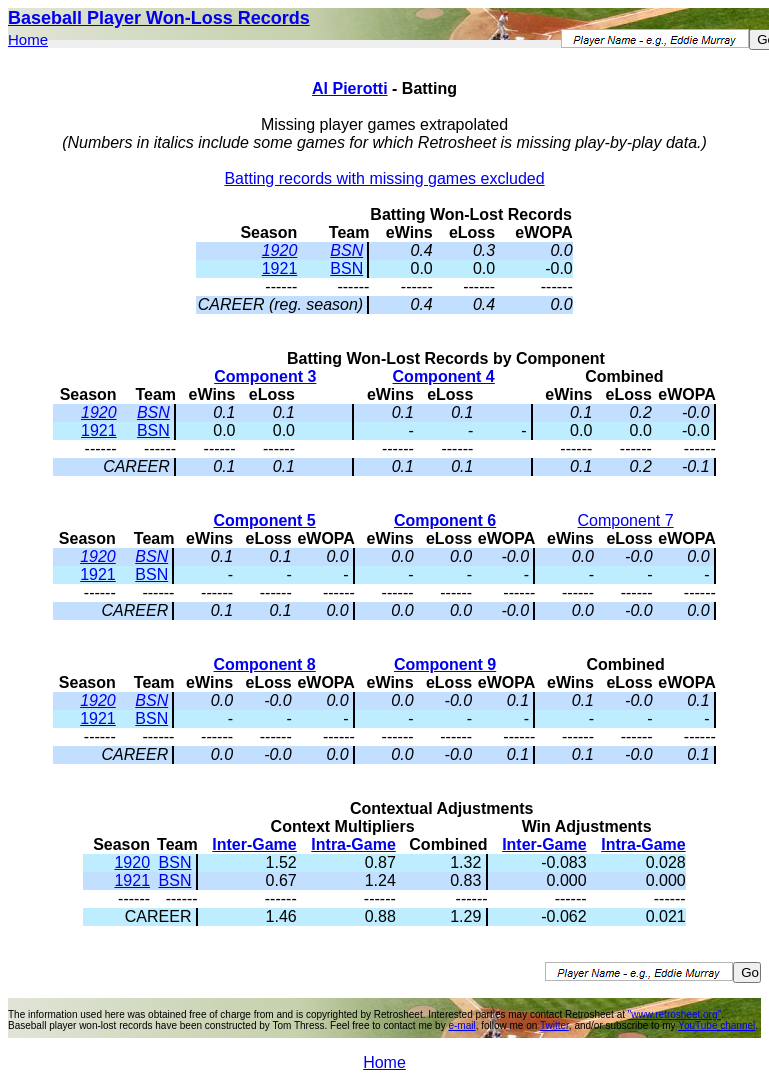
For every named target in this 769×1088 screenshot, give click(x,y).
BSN (346, 250)
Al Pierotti (350, 88)
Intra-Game (353, 844)
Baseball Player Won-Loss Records (159, 18)
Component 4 (444, 376)
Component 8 (265, 664)
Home (28, 39)
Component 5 (265, 520)
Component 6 (445, 520)
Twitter (554, 1025)
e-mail (461, 1025)
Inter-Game (254, 844)
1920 (280, 250)
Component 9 (445, 664)
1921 (280, 268)
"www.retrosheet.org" (674, 1014)
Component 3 (265, 376)
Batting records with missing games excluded (384, 178)
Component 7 (626, 520)
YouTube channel (716, 1025)
